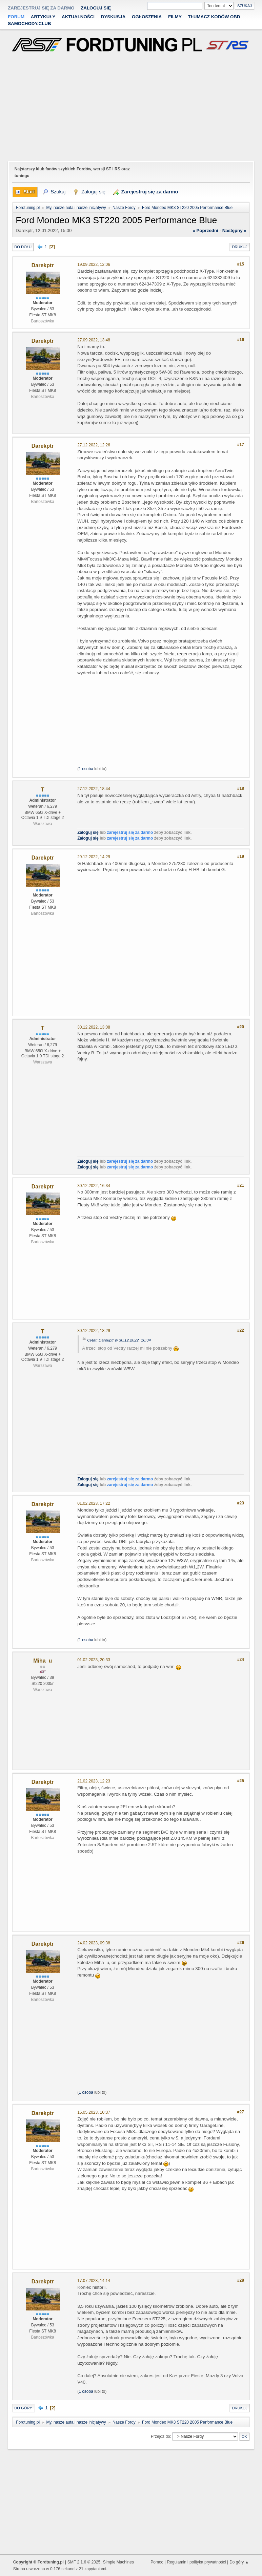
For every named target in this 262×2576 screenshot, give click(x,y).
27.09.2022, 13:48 (93, 340)
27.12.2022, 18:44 (93, 788)
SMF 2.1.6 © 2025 (83, 2562)
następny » (234, 230)
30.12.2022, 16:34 (93, 1185)
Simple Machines (118, 2562)
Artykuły (43, 16)
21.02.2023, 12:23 (93, 1781)
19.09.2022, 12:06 (93, 264)
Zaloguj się (96, 7)
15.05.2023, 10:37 (93, 2112)
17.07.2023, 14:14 (93, 2280)
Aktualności (78, 16)
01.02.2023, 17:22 (93, 1503)
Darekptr (43, 265)
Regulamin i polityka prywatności (196, 2562)
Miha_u (42, 1661)
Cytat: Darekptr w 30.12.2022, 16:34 (119, 1340)
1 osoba (86, 768)
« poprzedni (205, 230)
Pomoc (156, 2562)
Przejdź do (160, 2436)
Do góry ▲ (239, 2562)
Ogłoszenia (147, 16)
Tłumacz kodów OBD (214, 16)
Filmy (175, 16)
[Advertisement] (131, 108)
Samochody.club (29, 23)
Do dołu (23, 247)
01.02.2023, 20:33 (93, 1659)
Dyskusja (113, 16)
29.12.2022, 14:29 (93, 856)
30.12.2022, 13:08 (93, 1027)
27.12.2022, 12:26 (93, 445)
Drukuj (239, 247)
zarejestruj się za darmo (41, 7)
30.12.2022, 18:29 (93, 1330)
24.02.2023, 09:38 (93, 1943)
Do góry (23, 2408)
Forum (16, 16)
